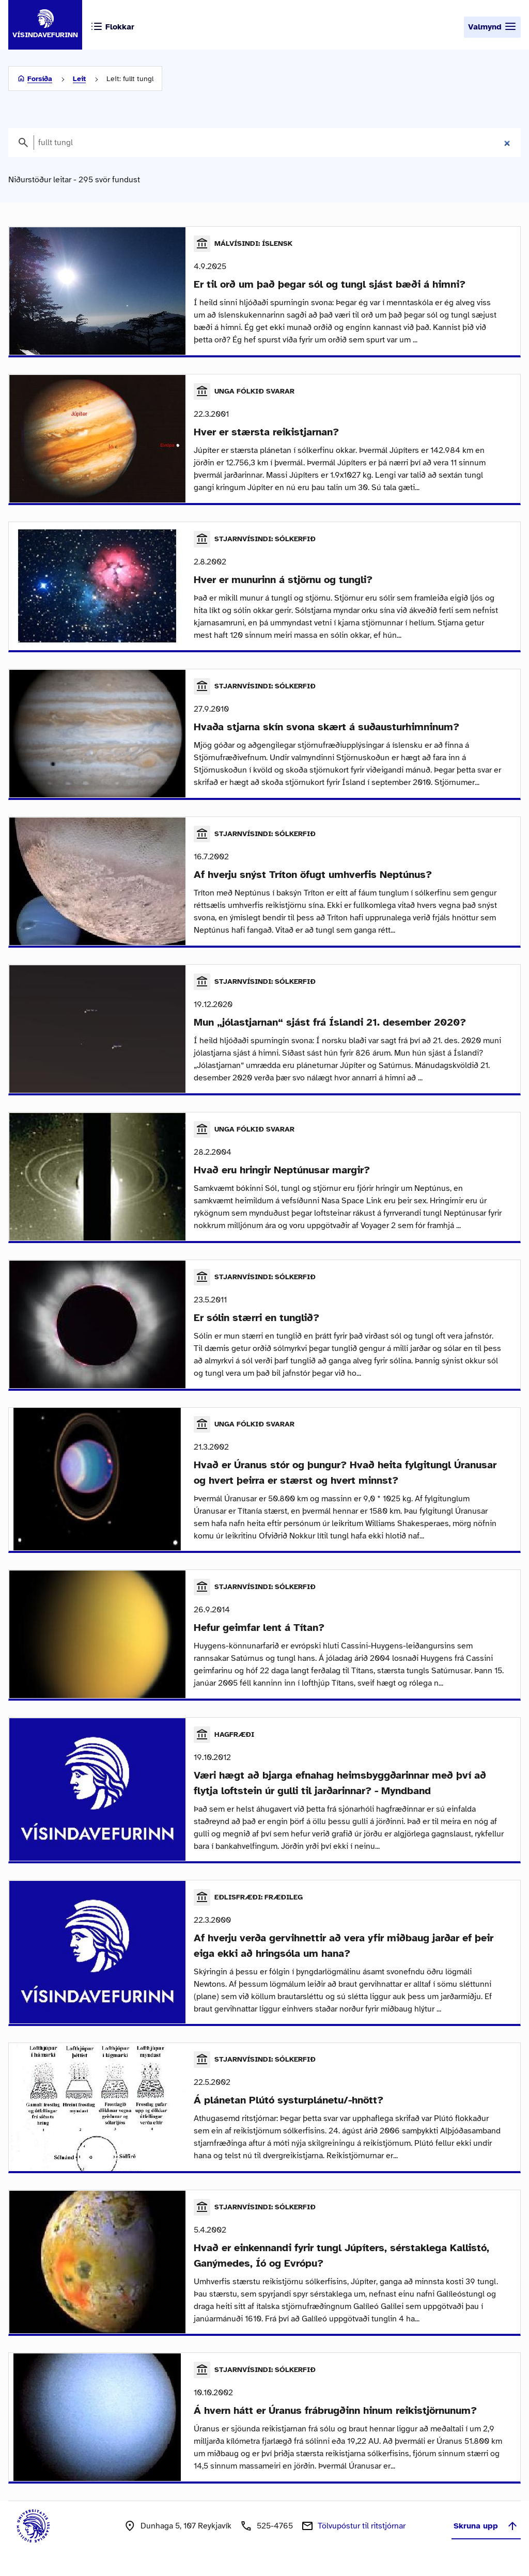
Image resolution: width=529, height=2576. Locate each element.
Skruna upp (486, 2534)
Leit (79, 78)
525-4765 (275, 2535)
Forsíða (39, 78)
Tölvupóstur (362, 2535)
